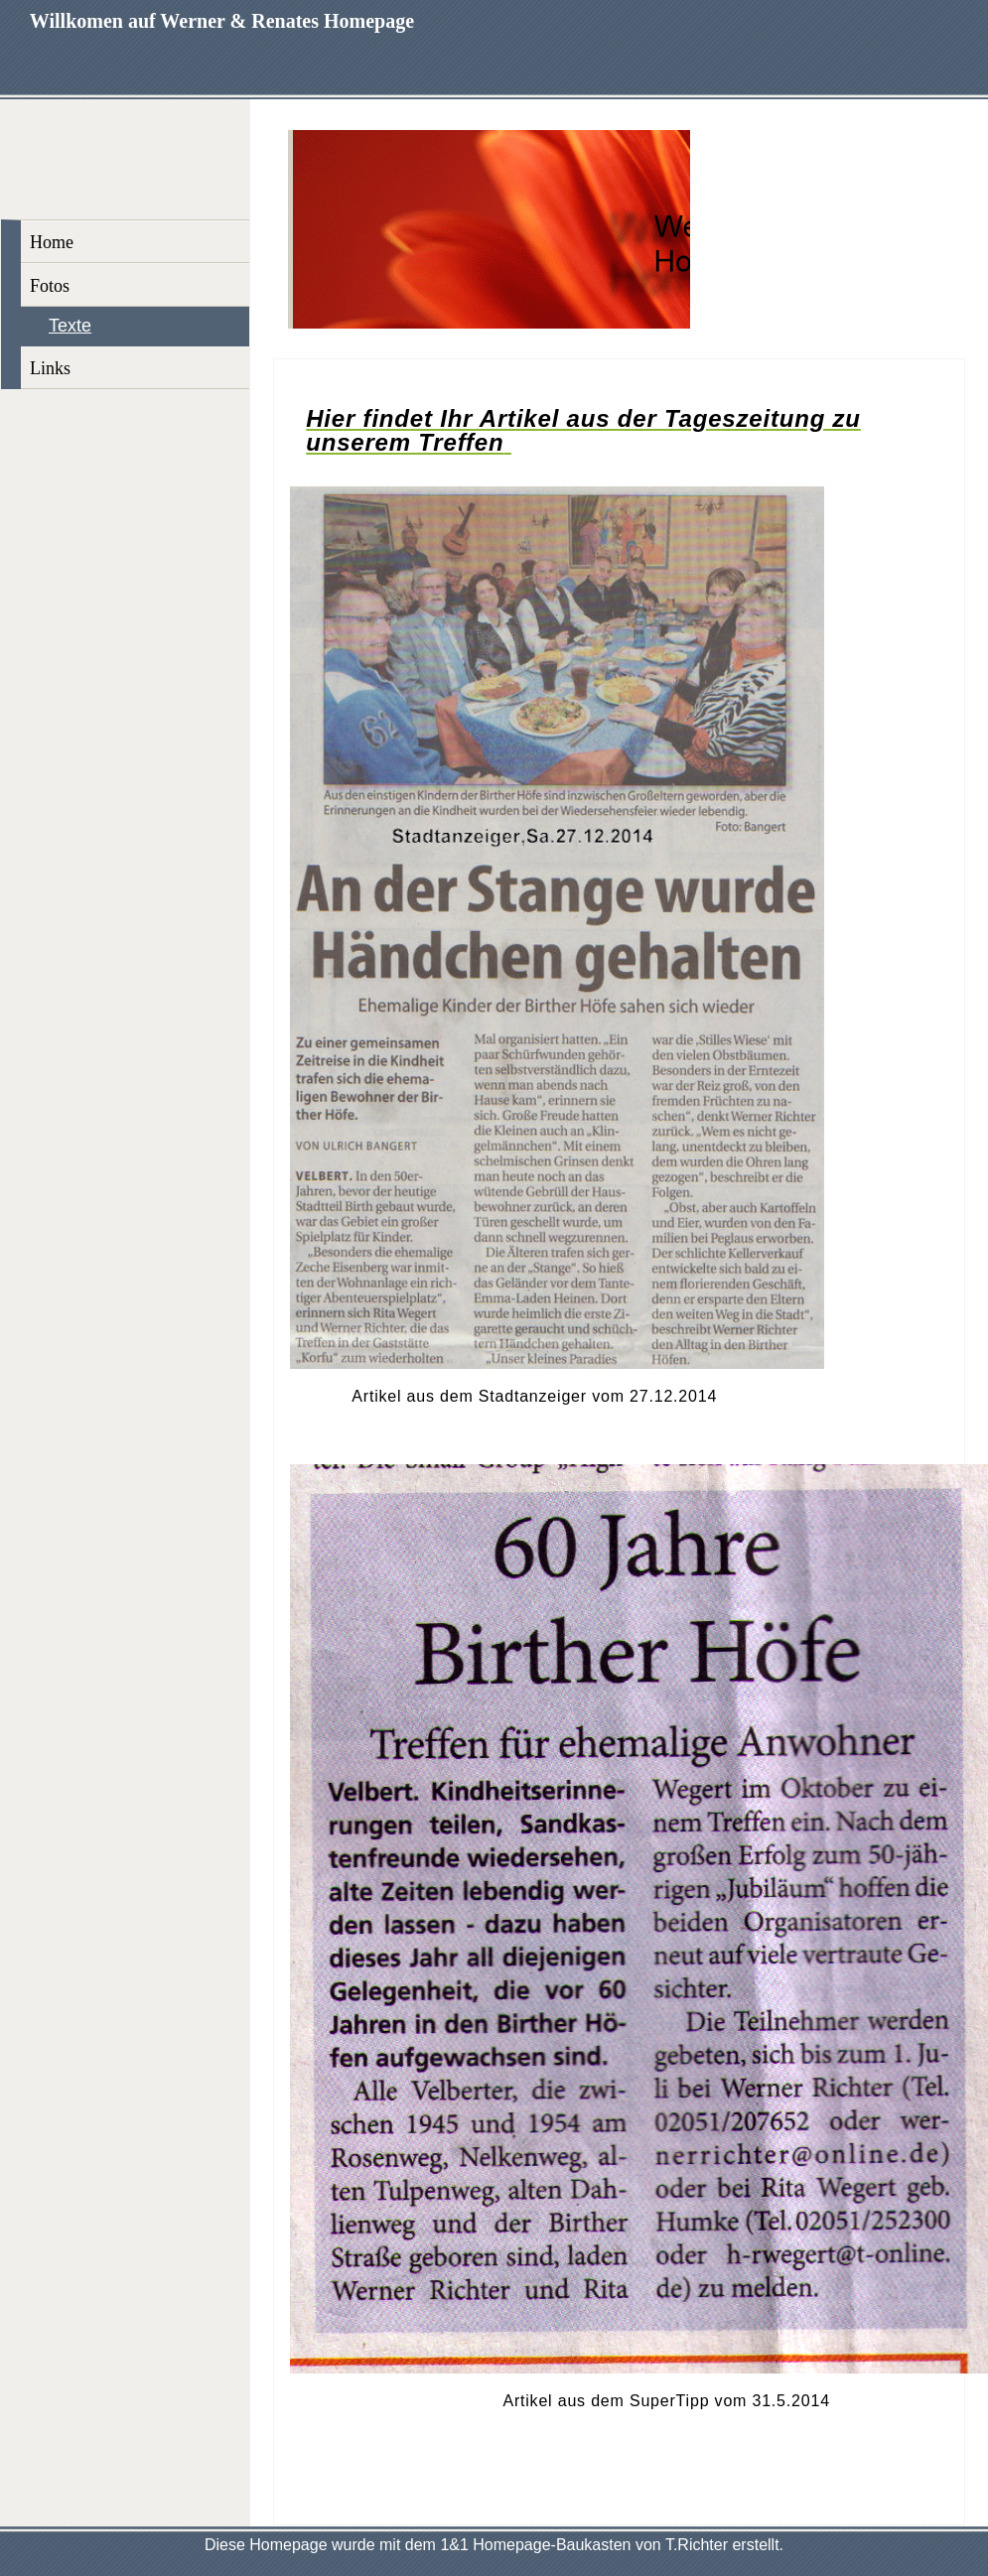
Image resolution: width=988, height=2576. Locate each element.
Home (51, 242)
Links (50, 368)
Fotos (50, 286)
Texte (70, 326)
